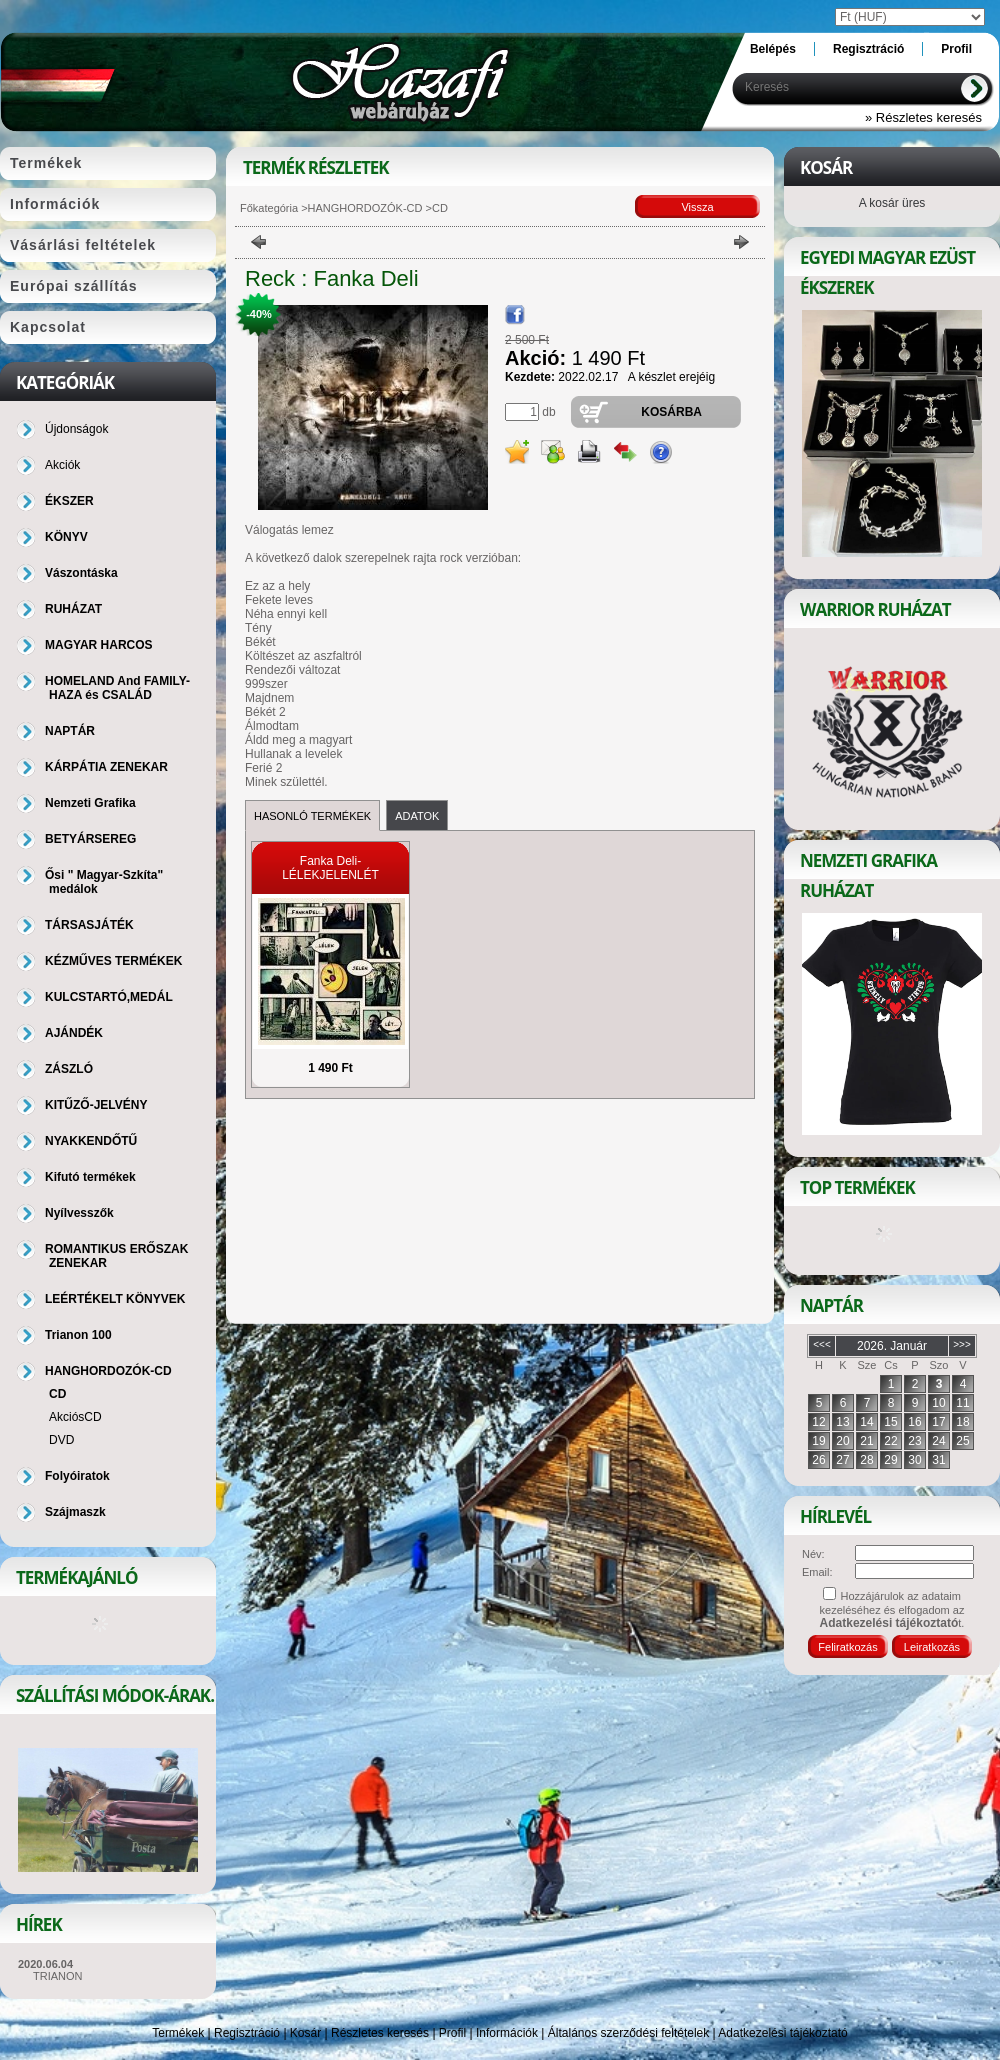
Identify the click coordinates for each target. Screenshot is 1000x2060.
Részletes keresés (380, 2033)
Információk (507, 2033)
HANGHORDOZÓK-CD (365, 208)
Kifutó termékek (90, 1177)
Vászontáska (81, 573)
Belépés (773, 49)
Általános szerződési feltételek (628, 2033)
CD (57, 1394)
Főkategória (269, 208)
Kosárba (671, 412)
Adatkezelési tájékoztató (782, 2033)
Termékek (178, 2033)
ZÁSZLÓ (69, 1069)
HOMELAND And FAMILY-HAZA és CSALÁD (117, 688)
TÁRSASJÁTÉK (89, 925)
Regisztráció (247, 2033)
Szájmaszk (75, 1512)
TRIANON (58, 1976)
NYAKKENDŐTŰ (91, 1141)
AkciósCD (75, 1417)
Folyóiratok (77, 1476)
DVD (61, 1440)
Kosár (305, 2033)
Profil (452, 2033)
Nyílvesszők (79, 1213)
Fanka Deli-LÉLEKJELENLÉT (330, 868)
